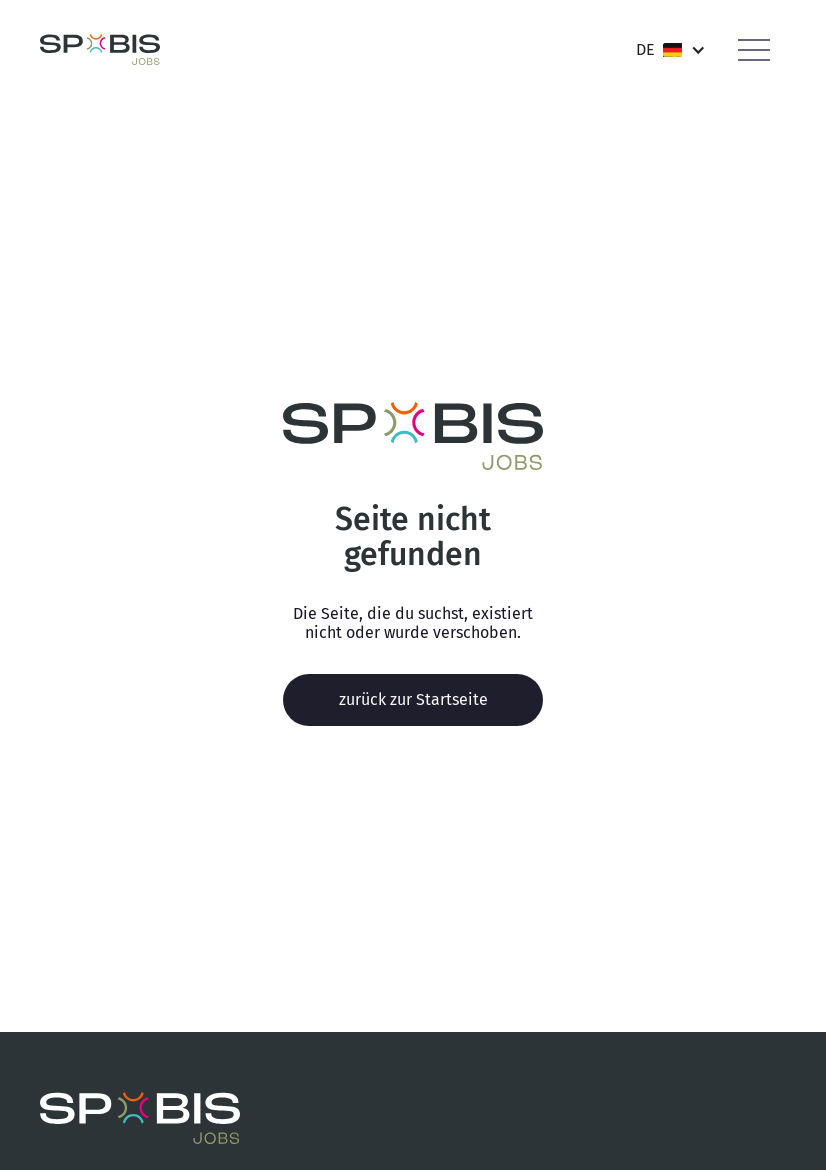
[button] (671, 49)
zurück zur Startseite (413, 699)
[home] (100, 49)
